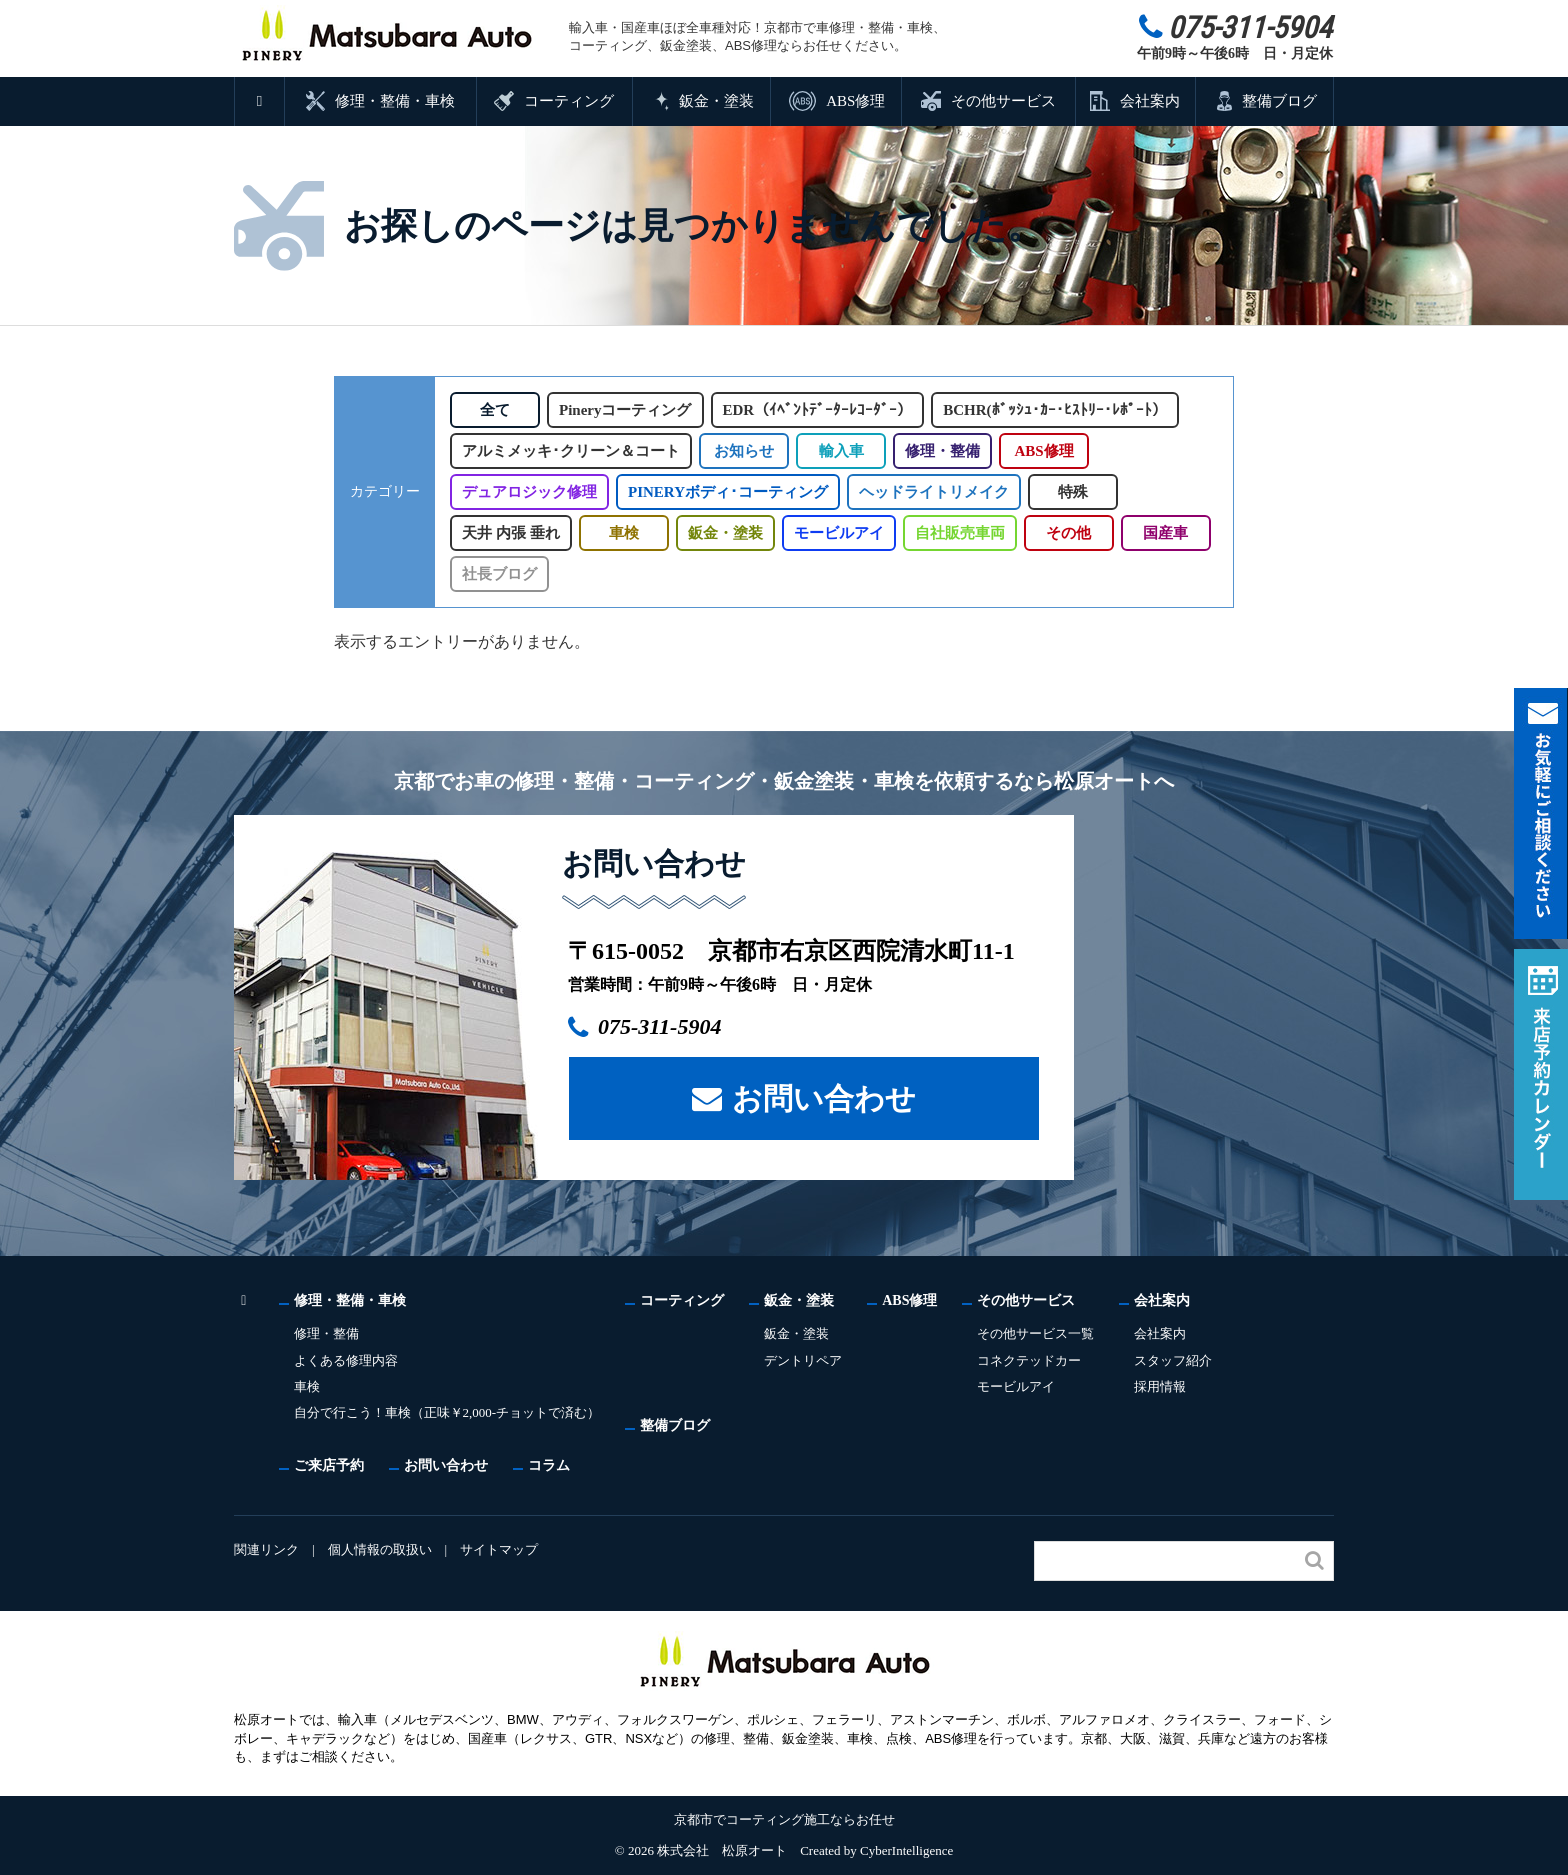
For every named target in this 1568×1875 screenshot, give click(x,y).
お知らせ (743, 451)
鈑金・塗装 (716, 101)
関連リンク (266, 1549)
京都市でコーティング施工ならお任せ (784, 1819)
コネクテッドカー (1033, 1360)
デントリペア (806, 1360)
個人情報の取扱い (381, 1549)
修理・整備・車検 (396, 101)
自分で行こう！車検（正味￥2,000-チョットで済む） (449, 1412)
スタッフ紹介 (1177, 1360)
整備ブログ (1279, 101)
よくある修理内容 (346, 1360)
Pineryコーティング (628, 410)
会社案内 (1150, 101)
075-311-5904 (670, 1026)
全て (495, 410)
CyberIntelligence (906, 1850)
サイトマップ (502, 1549)
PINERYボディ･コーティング (725, 492)
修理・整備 (941, 451)
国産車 (1163, 533)
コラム (549, 1465)
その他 (1066, 533)
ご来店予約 (329, 1465)
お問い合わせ (824, 1097)
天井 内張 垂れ (510, 533)
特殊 (1068, 492)
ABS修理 (855, 101)
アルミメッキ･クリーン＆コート (570, 451)
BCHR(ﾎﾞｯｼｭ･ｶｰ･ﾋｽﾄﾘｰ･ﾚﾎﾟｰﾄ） (1059, 410)
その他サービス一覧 (1039, 1333)
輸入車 (840, 451)
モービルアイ (836, 533)
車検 (622, 533)
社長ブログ (499, 574)
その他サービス (1002, 101)
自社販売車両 (957, 533)
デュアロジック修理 (529, 492)
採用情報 (1164, 1386)
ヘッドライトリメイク (929, 492)
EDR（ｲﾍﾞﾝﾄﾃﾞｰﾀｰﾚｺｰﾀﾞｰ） (823, 410)
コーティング (569, 101)
